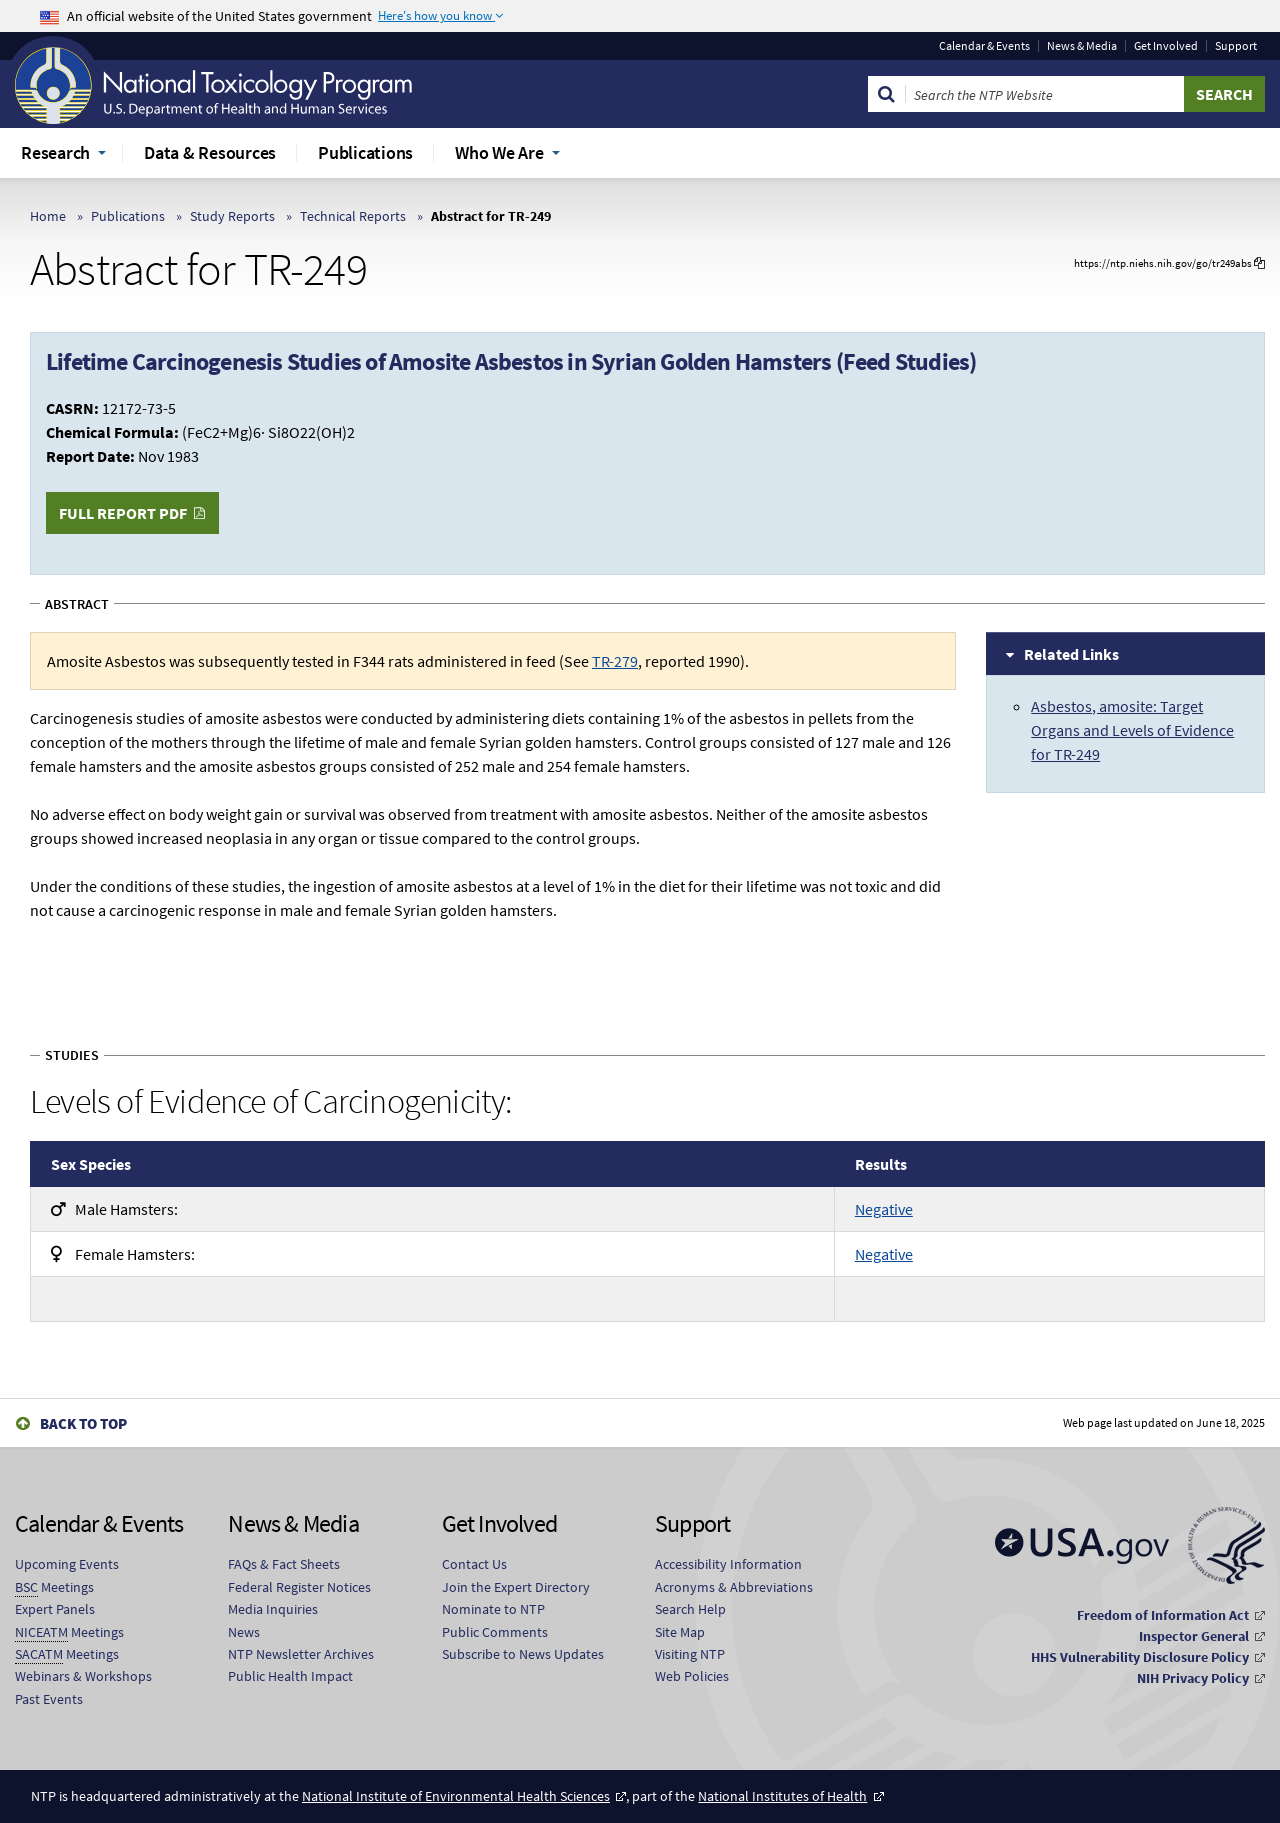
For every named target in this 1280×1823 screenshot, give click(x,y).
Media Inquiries (273, 1609)
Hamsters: (114, 1209)
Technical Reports (353, 216)
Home (48, 216)
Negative (884, 1209)
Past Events (49, 1699)
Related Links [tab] (1071, 654)
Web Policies (692, 1676)
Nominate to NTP (493, 1609)
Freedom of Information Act (1163, 1615)
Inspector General (1194, 1636)
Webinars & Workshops (83, 1676)
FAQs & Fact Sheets (284, 1564)
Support (1236, 46)
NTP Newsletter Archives (301, 1654)
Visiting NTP (690, 1654)
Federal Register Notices (299, 1587)
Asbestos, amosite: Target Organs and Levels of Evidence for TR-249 (1132, 730)
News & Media (1082, 46)
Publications (128, 216)
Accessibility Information (728, 1564)
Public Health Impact (290, 1676)
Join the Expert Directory (516, 1587)
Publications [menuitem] (365, 152)
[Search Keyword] (1045, 94)
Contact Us (474, 1564)
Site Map (680, 1632)
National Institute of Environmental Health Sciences (456, 1796)
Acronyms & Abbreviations (734, 1587)
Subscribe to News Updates (523, 1654)
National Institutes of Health (782, 1796)
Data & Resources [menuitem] (210, 152)
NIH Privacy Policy (1193, 1678)
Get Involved (1166, 46)
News (244, 1632)
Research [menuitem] (55, 152)
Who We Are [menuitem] (499, 152)
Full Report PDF (123, 513)
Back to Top (83, 1423)
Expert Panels (55, 1609)
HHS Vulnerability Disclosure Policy (1140, 1657)
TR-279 (615, 661)
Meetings (54, 1587)
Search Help (690, 1609)
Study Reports (232, 216)
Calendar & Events (984, 46)
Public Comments (495, 1632)
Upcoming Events (67, 1564)
